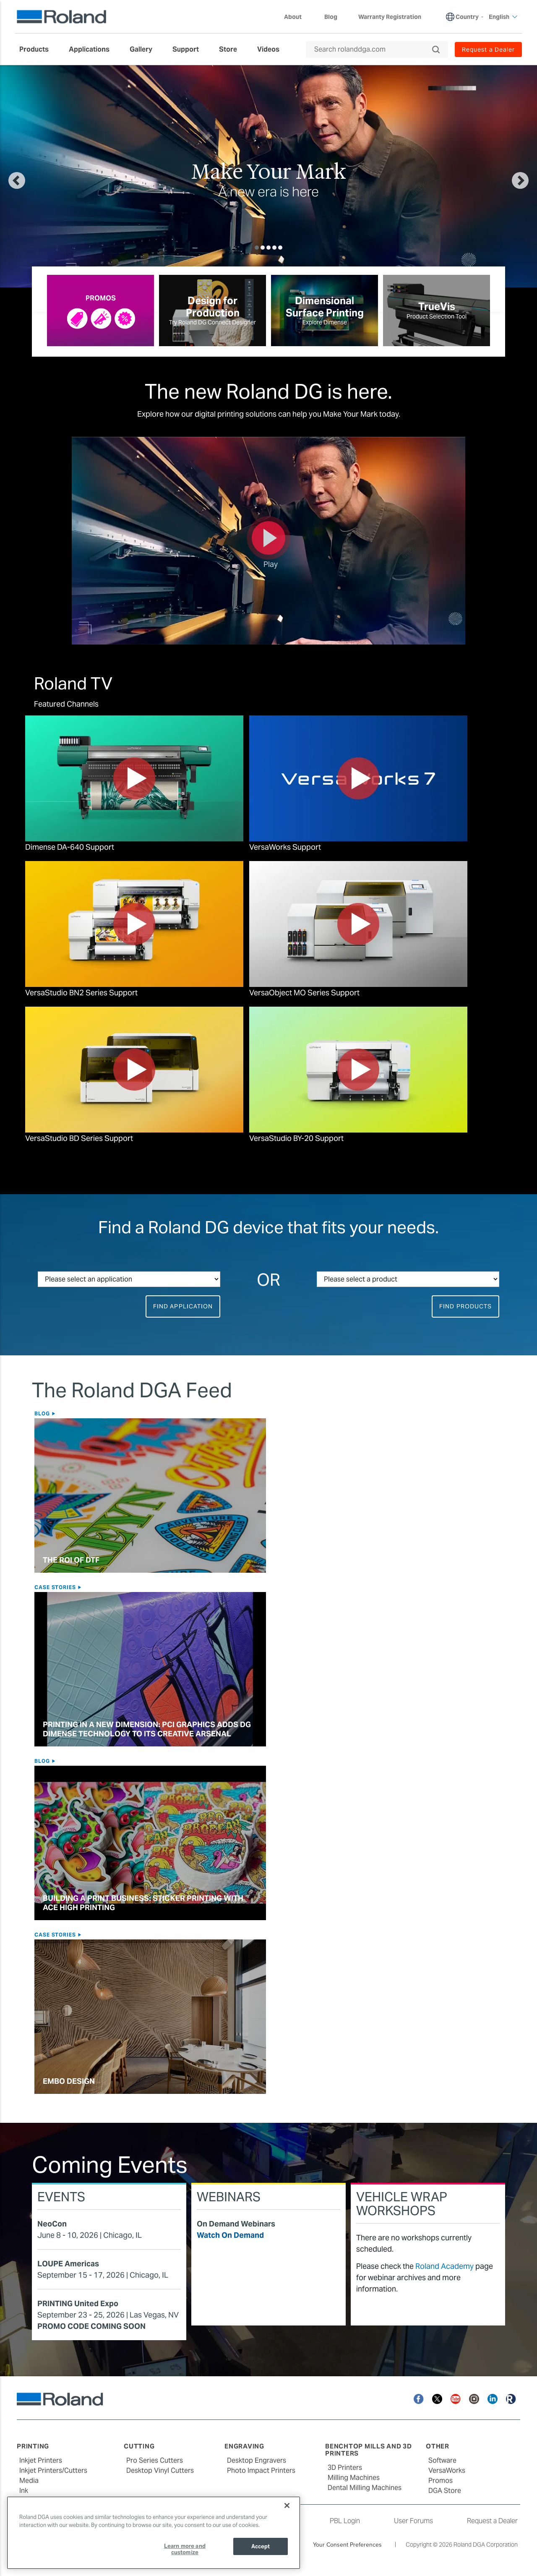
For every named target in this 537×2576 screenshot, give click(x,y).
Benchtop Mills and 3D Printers (368, 2449)
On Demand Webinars (236, 2224)
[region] (153, 2532)
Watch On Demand (230, 2235)
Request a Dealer (492, 2520)
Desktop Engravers (256, 2460)
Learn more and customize (185, 2549)
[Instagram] (474, 2398)
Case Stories (56, 1587)
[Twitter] (437, 2398)
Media (29, 2480)
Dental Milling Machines (364, 2487)
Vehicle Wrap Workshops (401, 2203)
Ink (23, 2490)
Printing (33, 2446)
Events (61, 2197)
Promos (440, 2480)
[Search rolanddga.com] (372, 49)
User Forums (413, 2520)
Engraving (244, 2446)
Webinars (229, 2197)
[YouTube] (456, 2398)
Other (437, 2446)
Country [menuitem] (467, 17)
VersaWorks (446, 2470)
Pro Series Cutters (154, 2460)
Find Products (465, 1306)
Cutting (139, 2446)
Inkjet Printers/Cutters (53, 2470)
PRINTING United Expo (77, 2303)
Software (442, 2460)
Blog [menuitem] (330, 17)
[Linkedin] (492, 2398)
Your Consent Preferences (347, 2544)
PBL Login (345, 2520)
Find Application (183, 1306)
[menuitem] (38, 49)
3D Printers (345, 2467)
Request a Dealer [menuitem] (488, 49)
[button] (44, 176)
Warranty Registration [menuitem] (389, 17)
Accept (260, 2546)
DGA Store (444, 2490)
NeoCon (52, 2224)
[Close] (287, 2505)
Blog (43, 1413)
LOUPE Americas (68, 2263)
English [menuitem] (503, 17)
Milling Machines (354, 2477)
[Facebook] (419, 2398)
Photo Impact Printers (261, 2470)
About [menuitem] (297, 17)
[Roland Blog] (511, 2398)
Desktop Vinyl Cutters (160, 2470)
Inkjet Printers (40, 2460)
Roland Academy (444, 2266)
